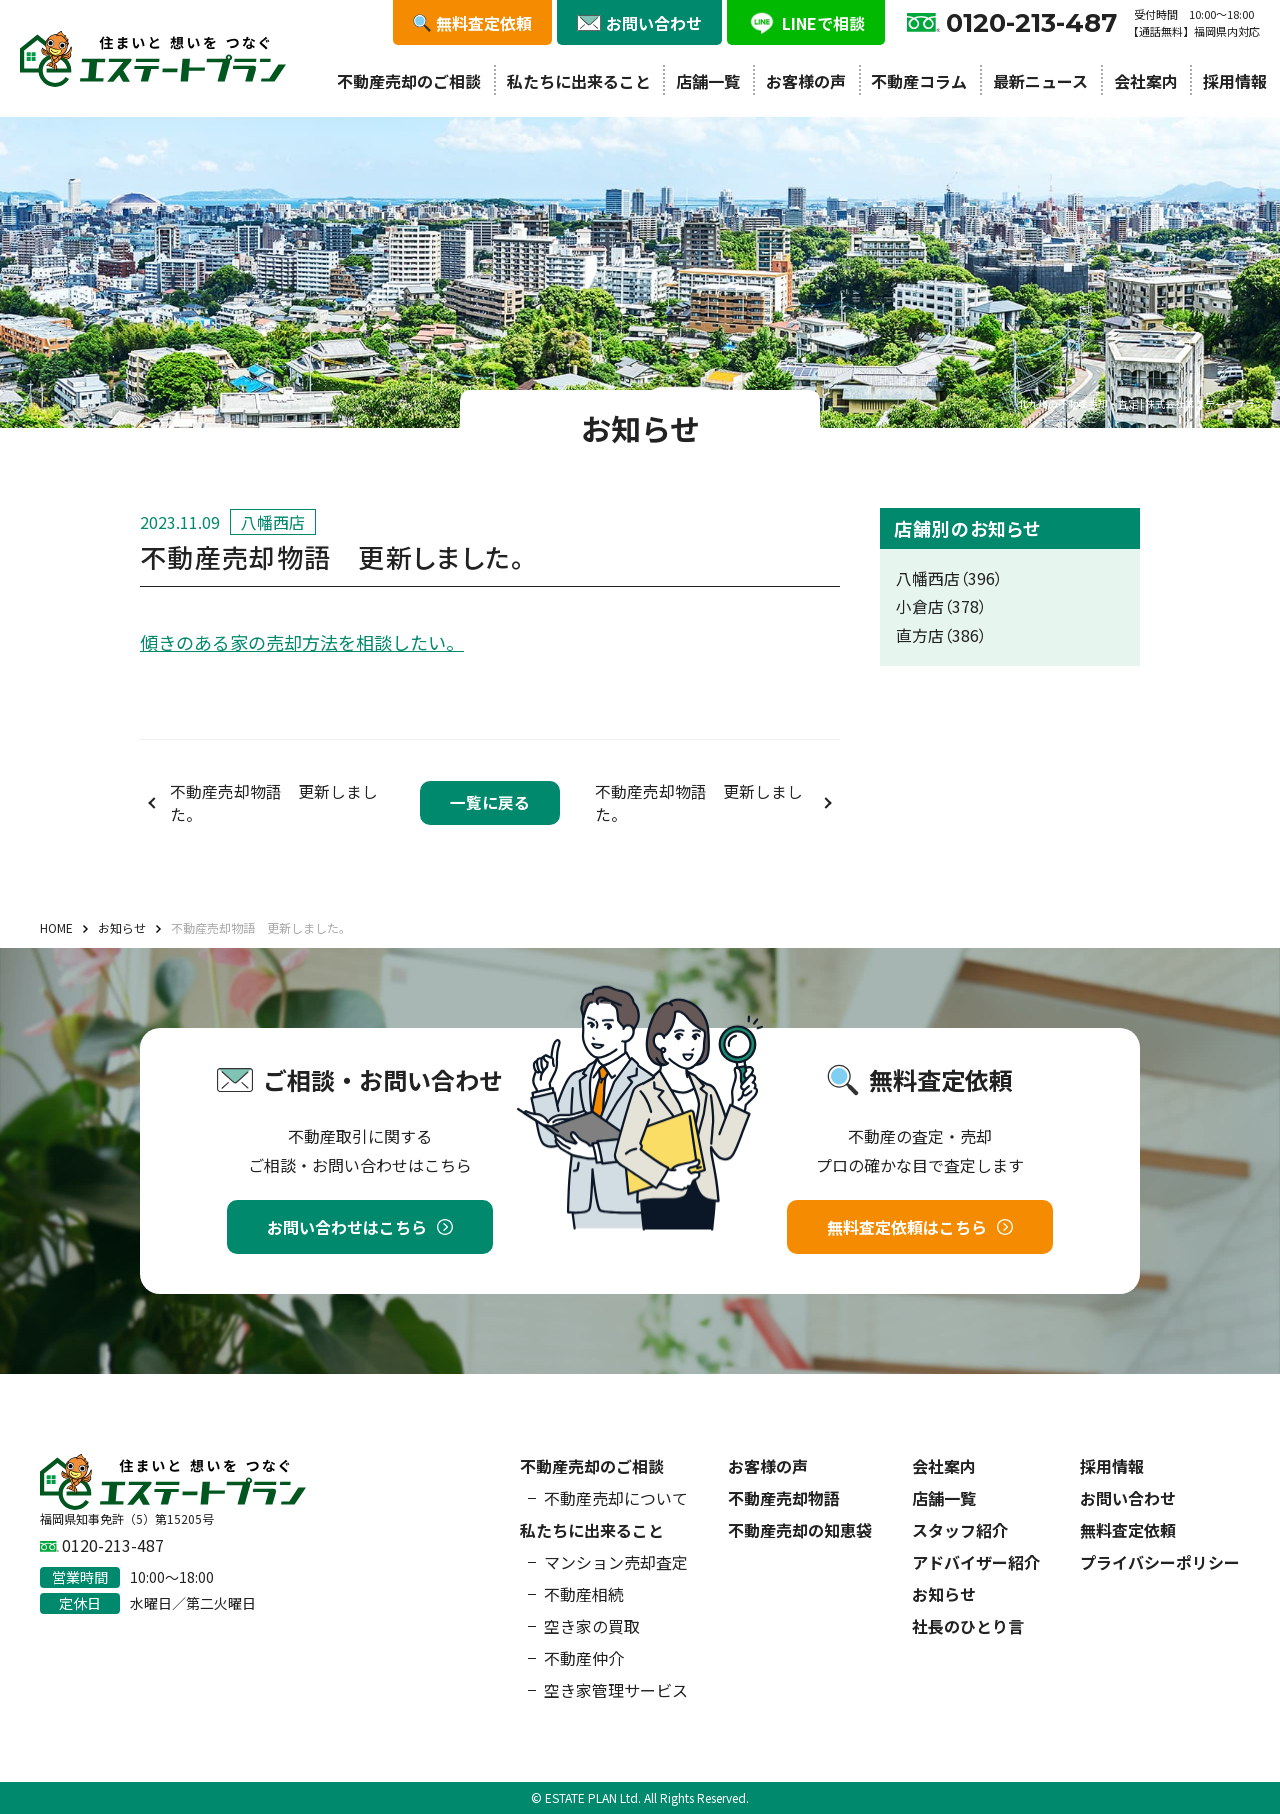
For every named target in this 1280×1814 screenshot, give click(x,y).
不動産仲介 (584, 1658)
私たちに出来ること (579, 81)
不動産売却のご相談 (409, 81)
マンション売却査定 (616, 1562)
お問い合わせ (1128, 1498)
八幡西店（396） (949, 578)
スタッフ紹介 (960, 1530)
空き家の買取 (592, 1626)
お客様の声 (806, 81)
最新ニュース (1040, 81)
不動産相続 (584, 1594)
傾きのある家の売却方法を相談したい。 (302, 642)
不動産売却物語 (784, 1498)
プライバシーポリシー (1160, 1562)
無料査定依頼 (1128, 1530)
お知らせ (944, 1594)
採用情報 (1235, 81)
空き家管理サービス (616, 1690)
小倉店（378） (941, 606)
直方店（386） (941, 635)
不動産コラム (919, 81)
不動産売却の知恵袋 (800, 1530)
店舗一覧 (708, 81)
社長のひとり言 (968, 1626)
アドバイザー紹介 (976, 1562)
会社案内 (1146, 81)
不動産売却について (616, 1498)
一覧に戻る (490, 802)
